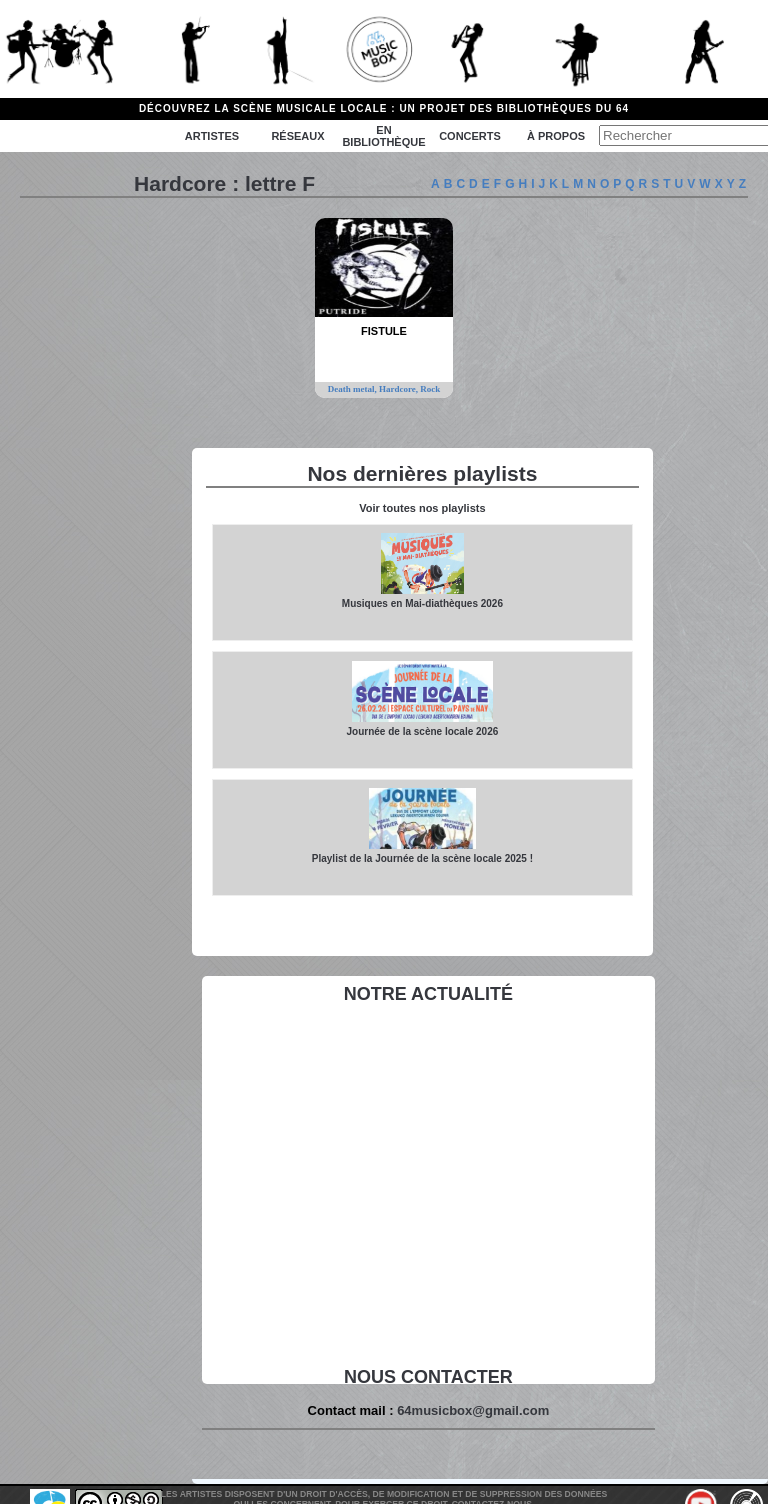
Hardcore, (399, 389)
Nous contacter (428, 1377)
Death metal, (353, 389)
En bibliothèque (383, 136)
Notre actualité (428, 994)
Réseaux (297, 136)
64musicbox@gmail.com (473, 1410)
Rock (430, 389)
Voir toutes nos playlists (422, 508)
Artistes (212, 136)
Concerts (470, 136)
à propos (556, 136)
